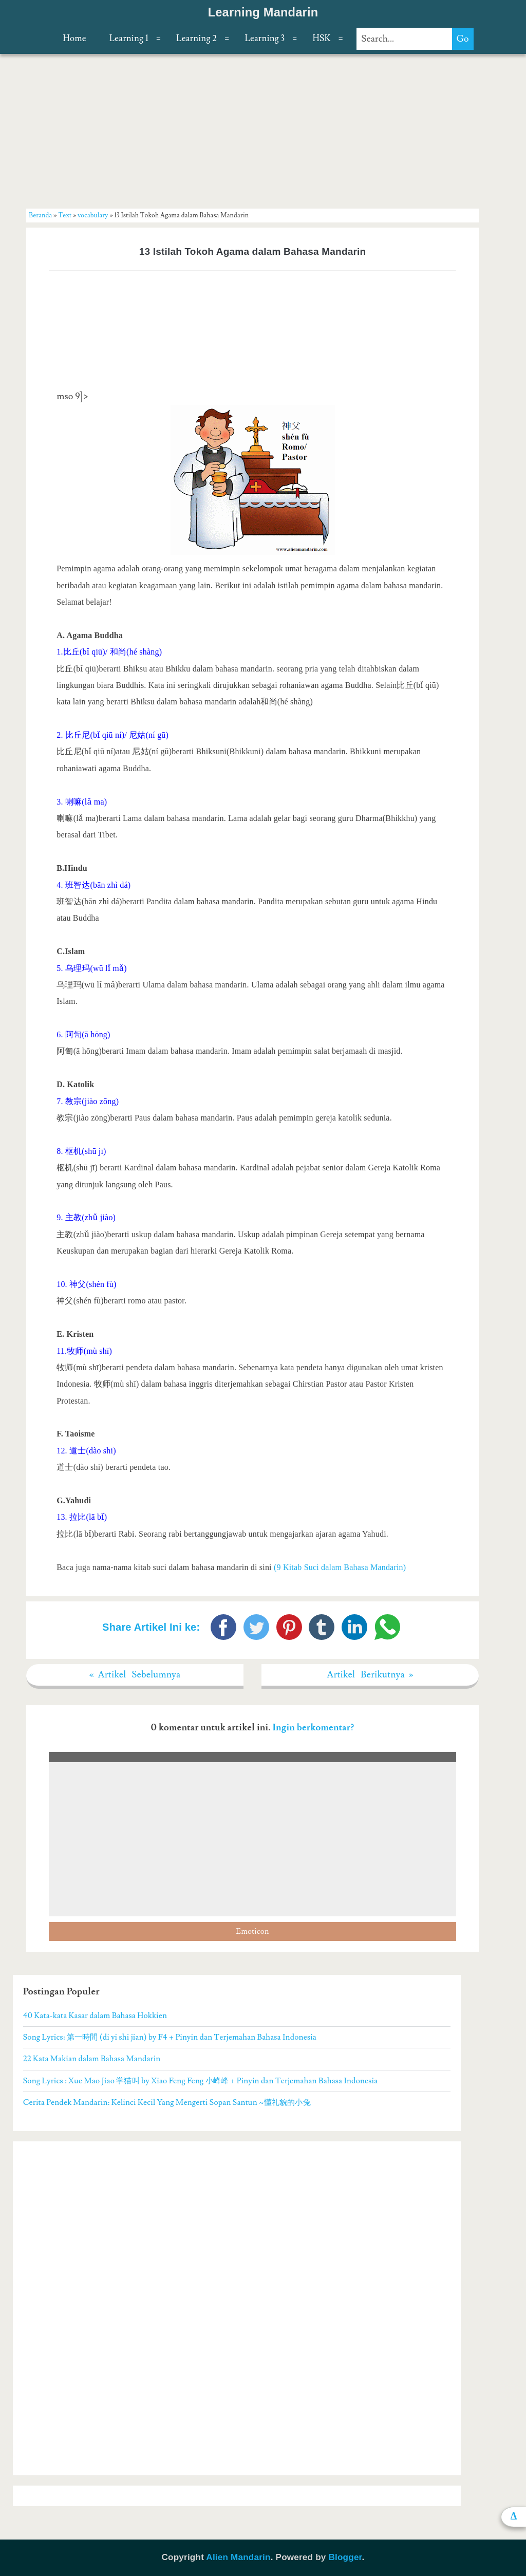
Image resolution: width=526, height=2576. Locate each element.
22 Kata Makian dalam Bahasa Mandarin (92, 2059)
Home (74, 38)
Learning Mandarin (263, 12)
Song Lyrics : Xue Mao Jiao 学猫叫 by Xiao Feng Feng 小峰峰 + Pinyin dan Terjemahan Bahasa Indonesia (200, 2081)
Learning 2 (196, 38)
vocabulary (93, 215)
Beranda (40, 215)
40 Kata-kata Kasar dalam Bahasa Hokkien (95, 2015)
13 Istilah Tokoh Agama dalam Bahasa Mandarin (252, 251)
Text (64, 215)
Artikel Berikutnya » (370, 1675)
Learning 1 (128, 38)
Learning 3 (265, 38)
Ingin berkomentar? (313, 1727)
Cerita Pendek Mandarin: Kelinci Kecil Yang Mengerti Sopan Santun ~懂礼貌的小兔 (167, 2102)
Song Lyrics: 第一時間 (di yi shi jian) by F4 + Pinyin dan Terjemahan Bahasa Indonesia (169, 2037)
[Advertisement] (252, 130)
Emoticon (252, 1931)
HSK (321, 38)
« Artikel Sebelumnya (135, 1675)
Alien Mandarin (238, 2557)
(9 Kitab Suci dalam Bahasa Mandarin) (340, 1567)
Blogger (345, 2557)
